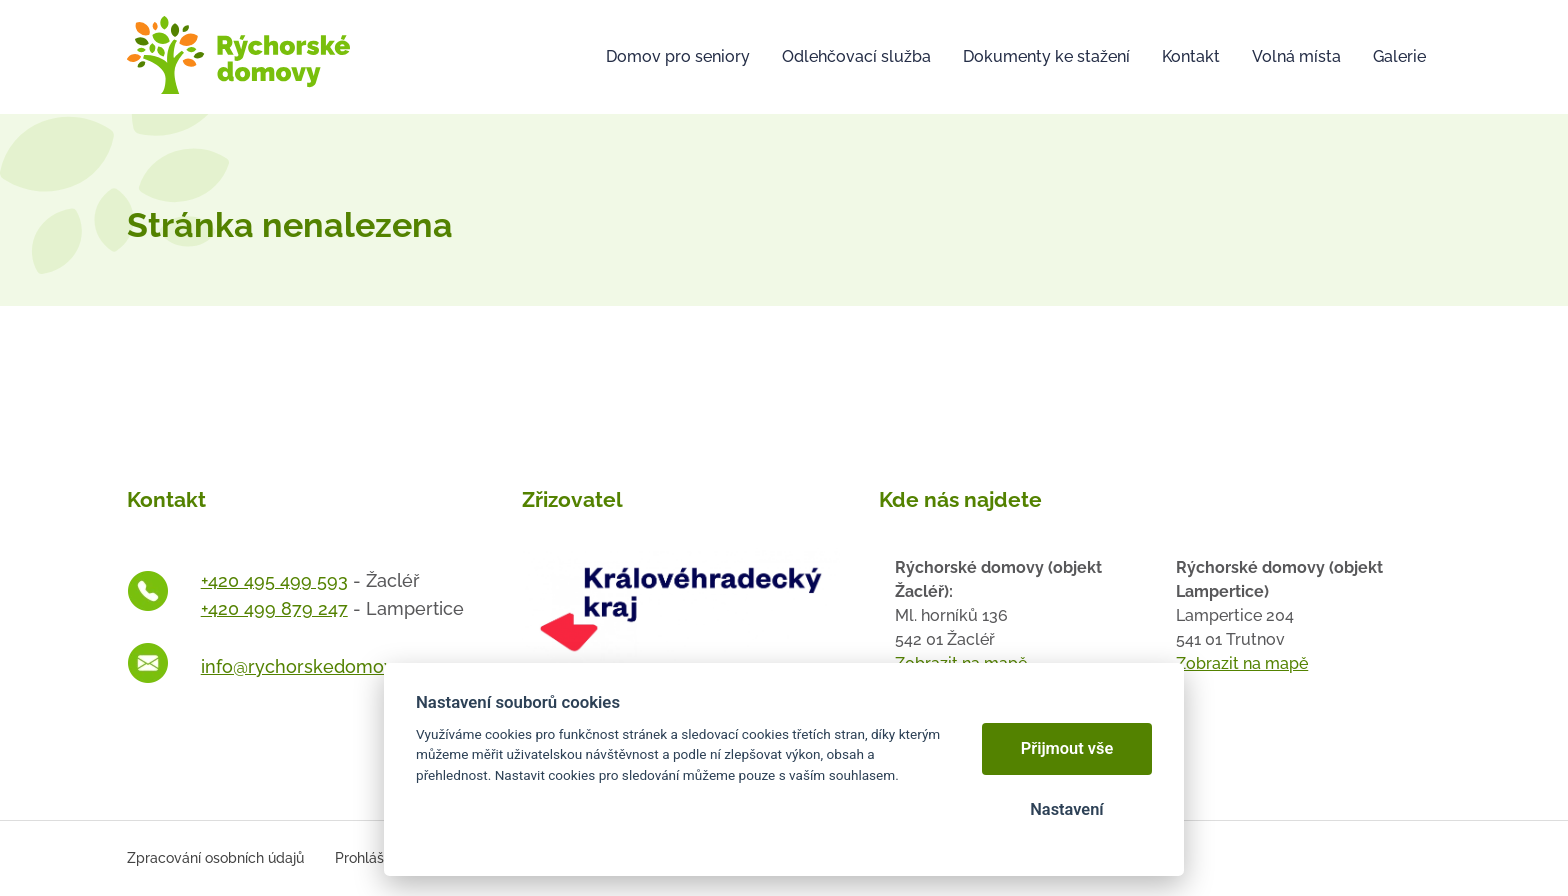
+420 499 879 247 (274, 608)
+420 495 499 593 (274, 580)
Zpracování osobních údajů (215, 858)
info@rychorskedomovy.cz (313, 666)
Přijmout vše (1067, 748)
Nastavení (1066, 809)
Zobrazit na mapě (1242, 663)
